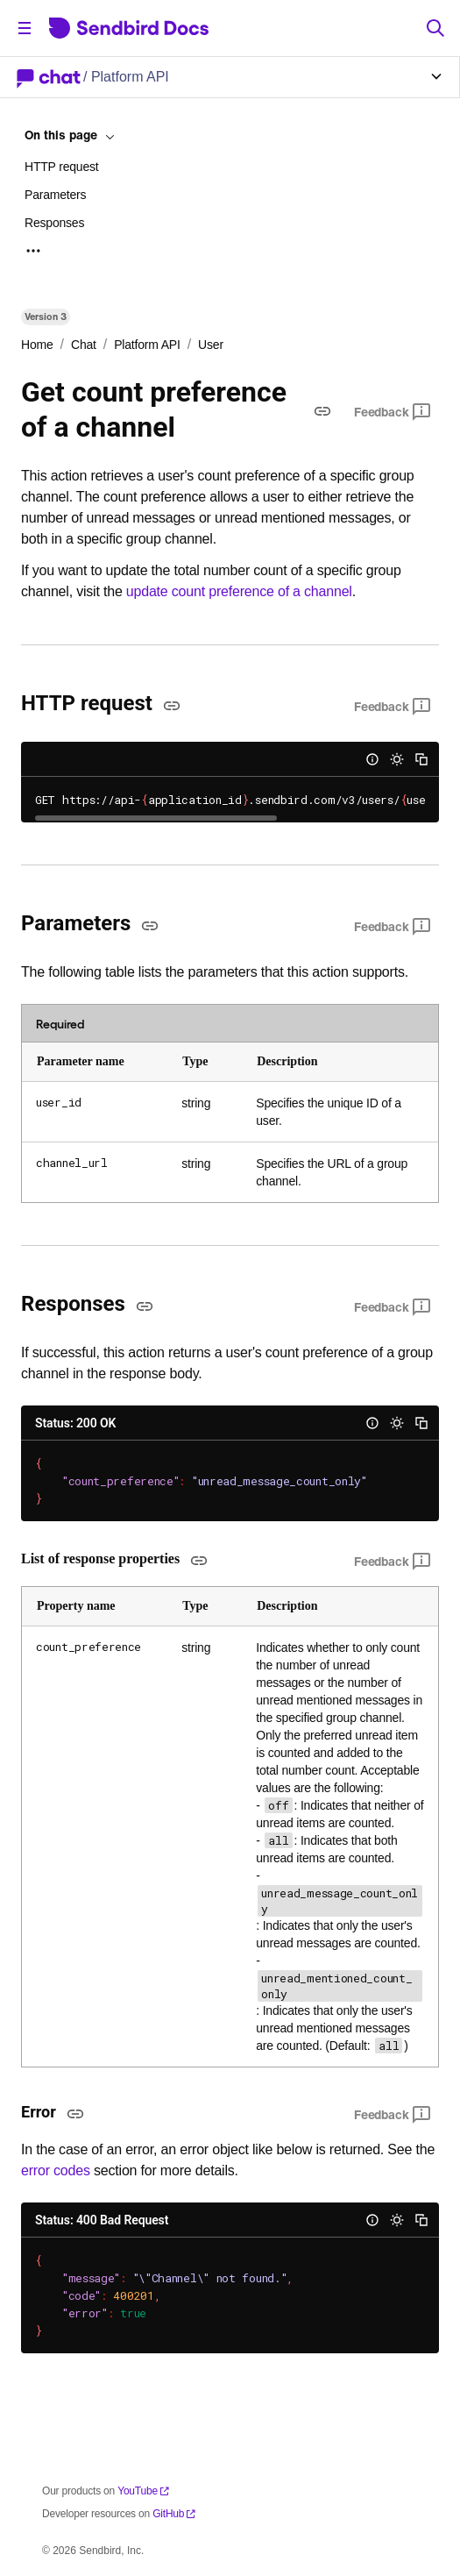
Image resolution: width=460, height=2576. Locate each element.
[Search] (435, 28)
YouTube (143, 2491)
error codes (55, 2170)
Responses (54, 223)
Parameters (55, 195)
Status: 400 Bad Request (101, 2220)
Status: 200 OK (75, 1423)
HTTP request (62, 167)
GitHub (174, 2514)
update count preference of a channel (239, 591)
